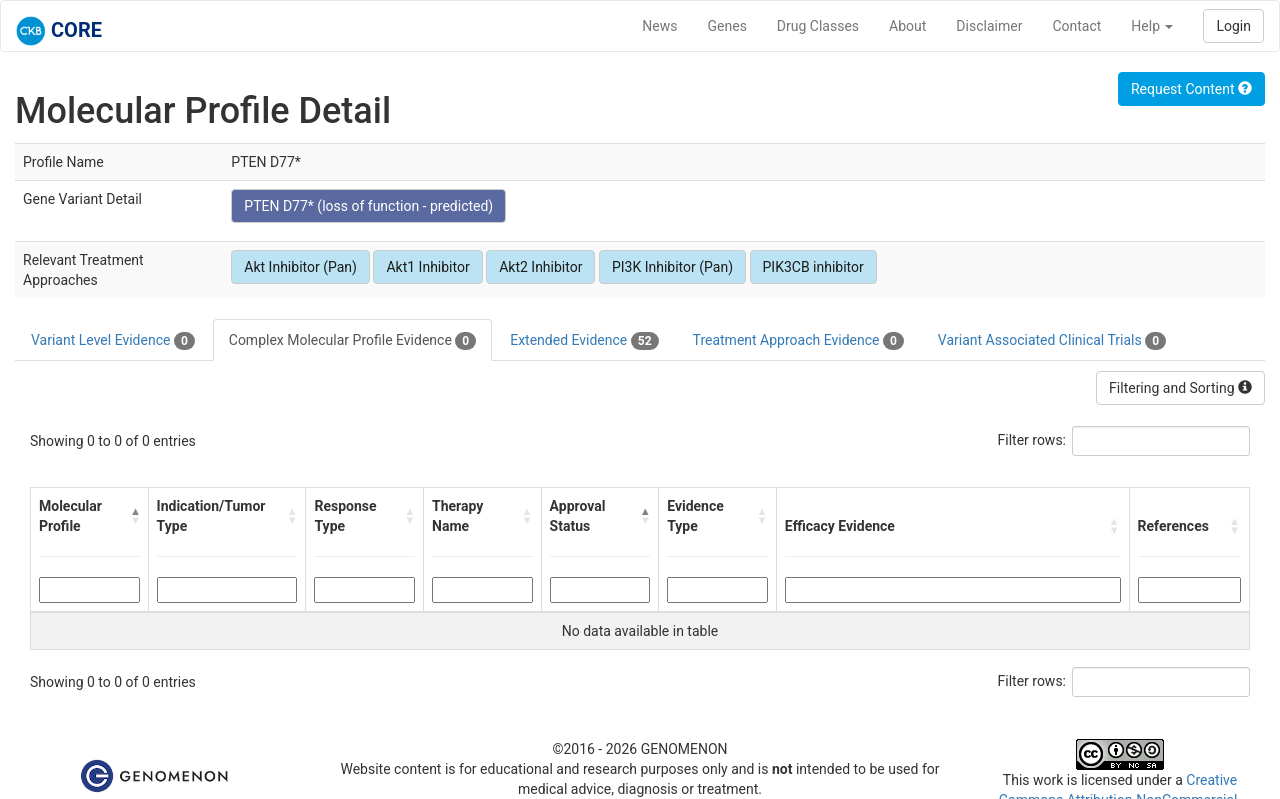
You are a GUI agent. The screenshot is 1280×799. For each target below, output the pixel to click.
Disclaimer (989, 26)
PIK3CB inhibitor (813, 267)
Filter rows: (1032, 440)
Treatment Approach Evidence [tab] (798, 341)
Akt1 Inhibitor (427, 267)
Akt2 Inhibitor (540, 267)
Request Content (1191, 89)
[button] (135, 516)
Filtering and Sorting (1180, 388)
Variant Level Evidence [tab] (113, 341)
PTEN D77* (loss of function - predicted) (368, 206)
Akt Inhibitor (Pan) (300, 267)
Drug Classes (818, 26)
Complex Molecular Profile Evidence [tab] (352, 341)
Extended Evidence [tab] (584, 341)
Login (1233, 26)
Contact (1076, 26)
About (907, 26)
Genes (727, 26)
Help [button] (1152, 26)
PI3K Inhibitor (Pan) (672, 267)
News (659, 26)
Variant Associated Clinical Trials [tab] (1052, 341)
